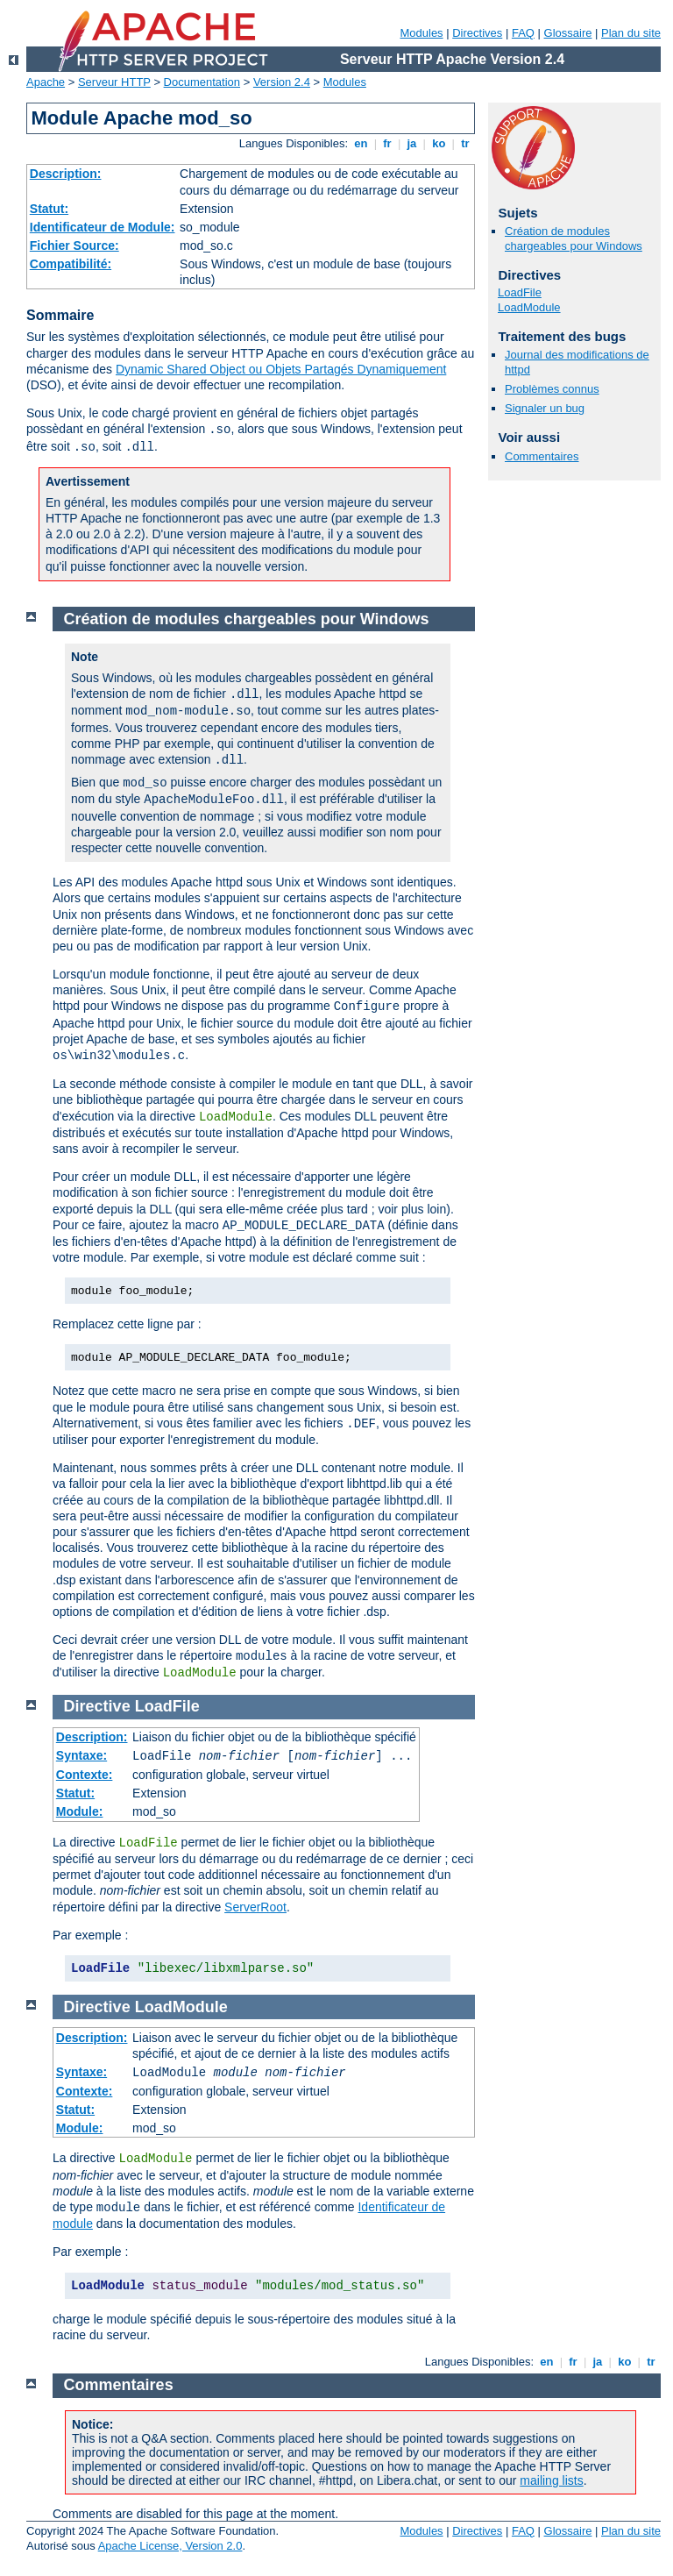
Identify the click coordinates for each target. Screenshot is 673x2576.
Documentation (202, 82)
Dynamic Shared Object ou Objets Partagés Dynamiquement (281, 369)
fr (387, 143)
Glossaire (568, 32)
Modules (421, 32)
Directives (477, 32)
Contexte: (84, 1775)
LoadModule (529, 307)
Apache (45, 82)
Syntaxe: (81, 1755)
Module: (79, 1811)
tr (465, 143)
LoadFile (520, 292)
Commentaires (542, 456)
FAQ (523, 32)
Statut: (49, 209)
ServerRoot (255, 1907)
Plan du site (631, 32)
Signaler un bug (544, 408)
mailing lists (551, 2480)
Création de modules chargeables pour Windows (573, 238)
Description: (66, 174)
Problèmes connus (552, 388)
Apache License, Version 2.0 (170, 2545)
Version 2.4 (281, 82)
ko (439, 143)
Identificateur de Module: (102, 227)
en (361, 143)
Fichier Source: (74, 245)
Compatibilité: (70, 264)
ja (412, 143)
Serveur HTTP (114, 82)
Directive (97, 1706)
